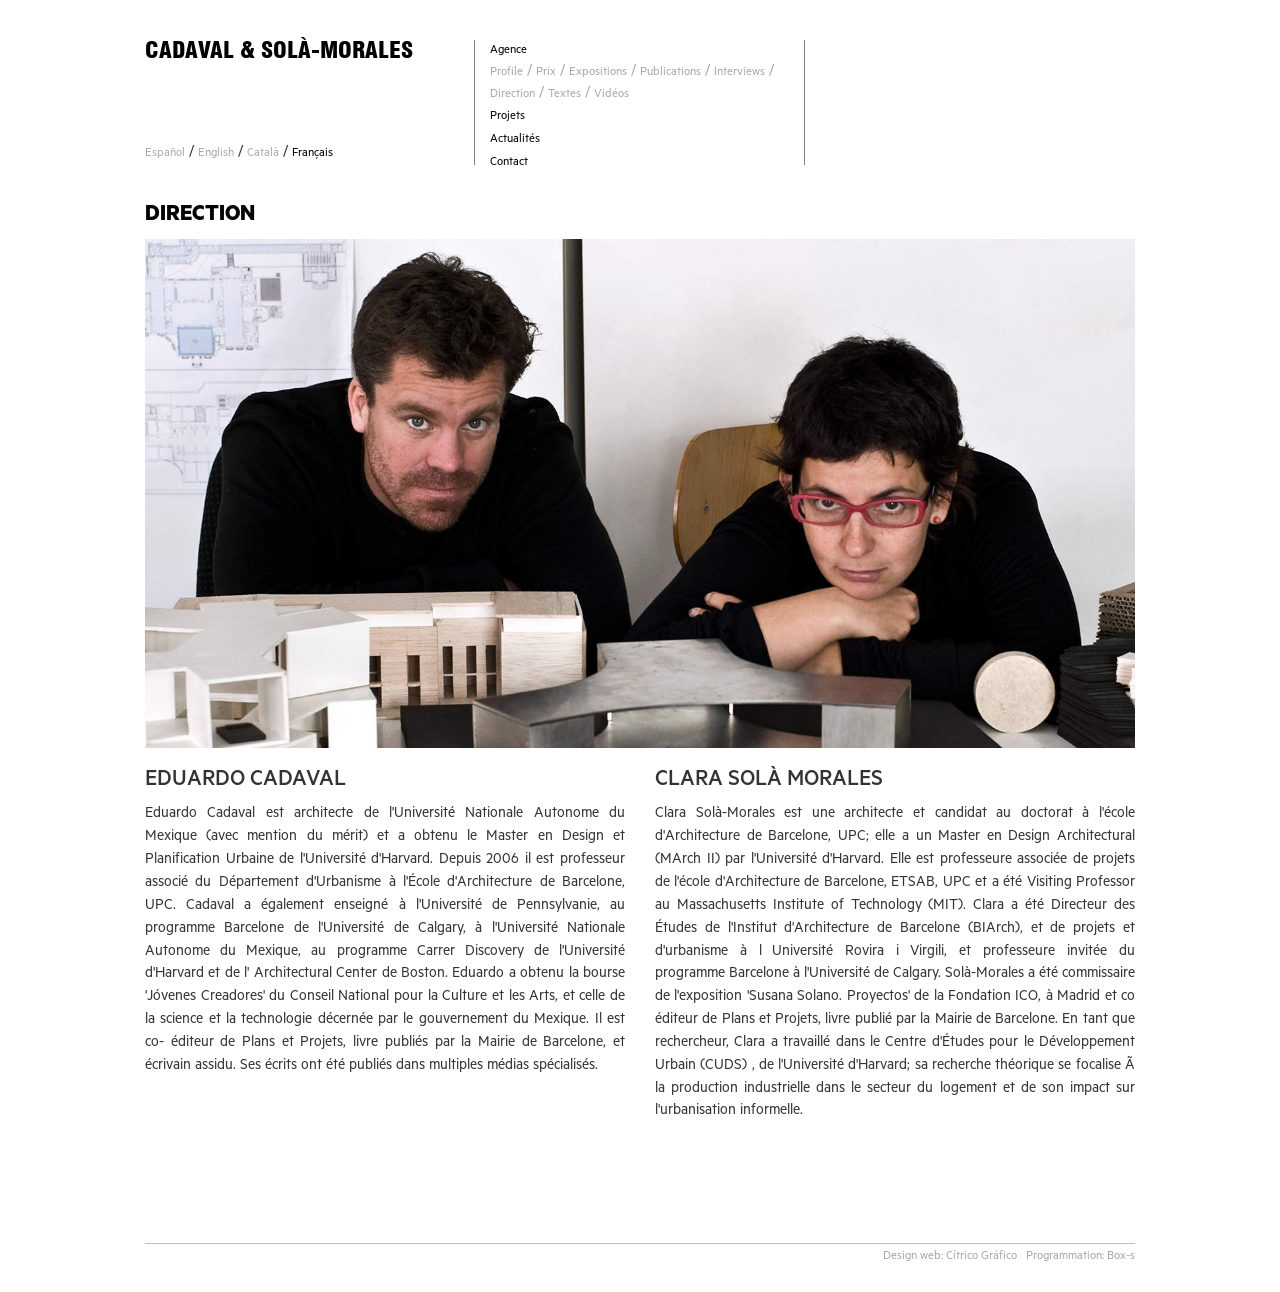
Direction (512, 95)
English (216, 154)
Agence (508, 51)
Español (165, 154)
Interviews (739, 73)
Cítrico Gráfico (981, 1257)
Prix (546, 73)
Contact (509, 163)
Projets (507, 117)
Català (263, 154)
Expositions (598, 73)
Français (312, 154)
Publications (670, 73)
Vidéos (611, 95)
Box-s (1121, 1257)
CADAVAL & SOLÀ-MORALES (279, 49)
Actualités (515, 140)
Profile (506, 73)
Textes (564, 95)
